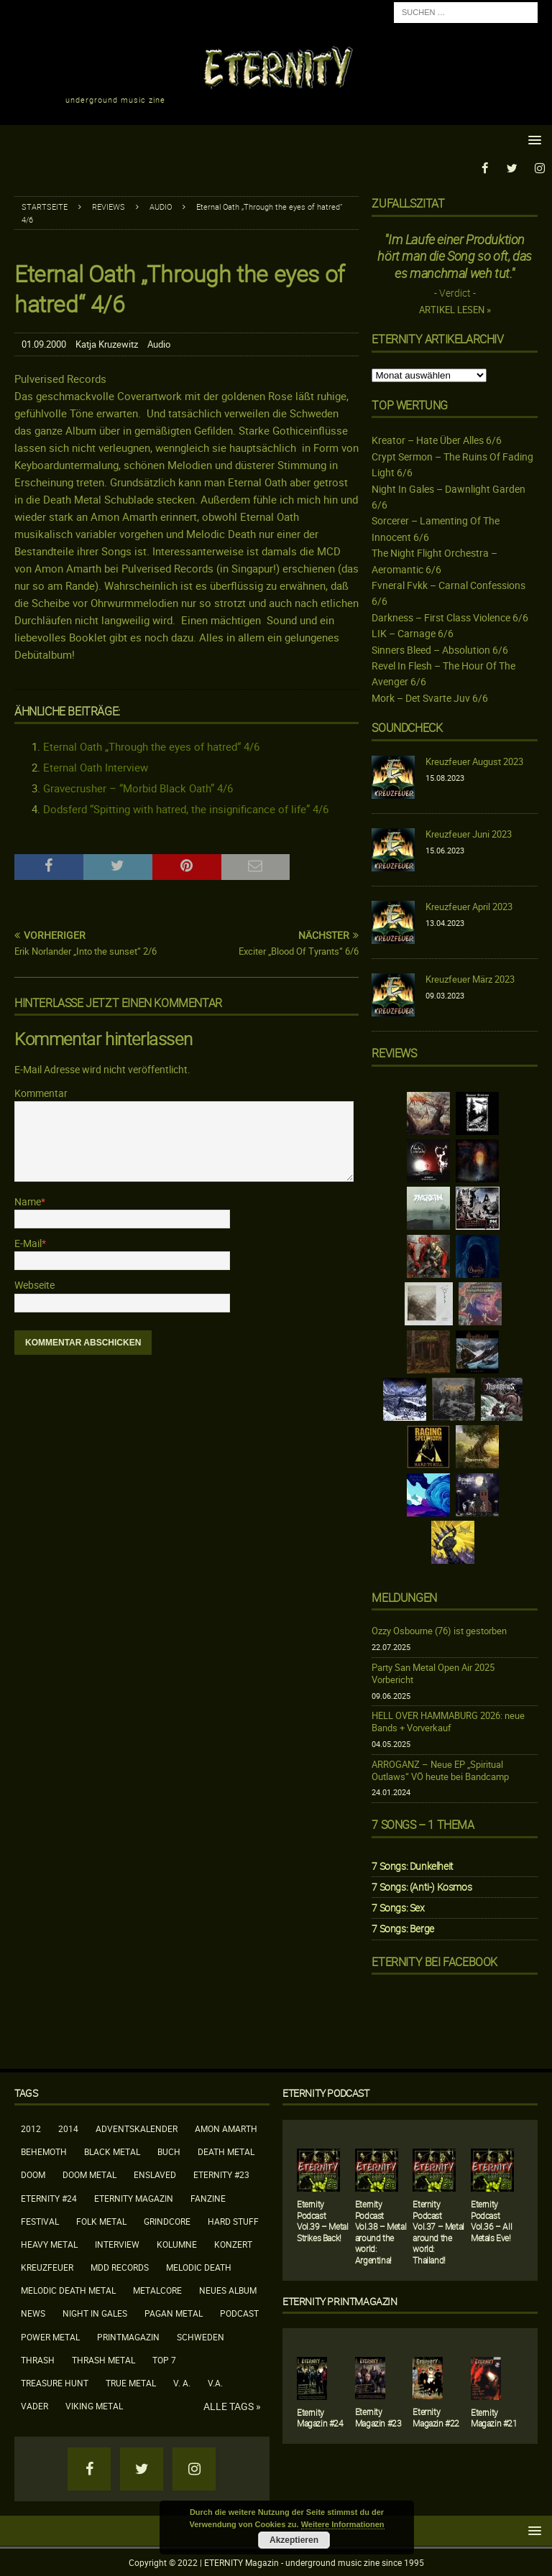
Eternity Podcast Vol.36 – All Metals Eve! (491, 2220)
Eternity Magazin (133, 2197)
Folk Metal (101, 2220)
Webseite (34, 1285)
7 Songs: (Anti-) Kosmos (422, 1886)
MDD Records (120, 2266)
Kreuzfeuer (47, 2266)
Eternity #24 (49, 2197)
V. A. (181, 2382)
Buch (168, 2151)
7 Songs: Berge (402, 1928)
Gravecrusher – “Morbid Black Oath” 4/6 (138, 788)
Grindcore (167, 2220)
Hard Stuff (233, 2220)
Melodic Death (198, 2266)
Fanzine (208, 2197)
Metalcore (157, 2290)
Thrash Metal (103, 2359)
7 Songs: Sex (398, 1907)
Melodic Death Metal (68, 2290)
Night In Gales (95, 2313)
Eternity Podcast (325, 2092)
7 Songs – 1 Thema (423, 1824)
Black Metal (112, 2151)
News (33, 2313)
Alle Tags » (232, 2406)
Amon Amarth (226, 2127)
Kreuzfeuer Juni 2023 (469, 833)
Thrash (38, 2359)
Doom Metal (89, 2174)
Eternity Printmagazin (339, 2300)
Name (27, 1201)
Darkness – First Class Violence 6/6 (450, 617)
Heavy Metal (49, 2243)
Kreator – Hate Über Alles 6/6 (437, 440)
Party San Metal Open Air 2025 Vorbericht (433, 1672)
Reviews (108, 205)
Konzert (233, 2243)
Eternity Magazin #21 (494, 2417)
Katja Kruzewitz (106, 344)
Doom (33, 2174)
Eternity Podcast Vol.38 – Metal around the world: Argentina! (380, 2231)
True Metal (131, 2382)
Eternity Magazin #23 (378, 2417)
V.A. (215, 2382)
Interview (117, 2243)
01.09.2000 (44, 344)
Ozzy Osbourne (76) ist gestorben (439, 1630)
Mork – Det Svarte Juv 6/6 (430, 697)
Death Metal (226, 2151)
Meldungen (404, 1597)
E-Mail (28, 1242)
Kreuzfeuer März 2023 (470, 978)
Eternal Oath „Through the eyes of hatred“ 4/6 (151, 746)
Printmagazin (128, 2336)
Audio (158, 344)
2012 (31, 2127)
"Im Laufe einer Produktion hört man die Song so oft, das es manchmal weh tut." (454, 255)
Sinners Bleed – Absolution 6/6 (440, 649)
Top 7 (164, 2359)
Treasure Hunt (54, 2382)
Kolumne (177, 2243)
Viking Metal (94, 2405)
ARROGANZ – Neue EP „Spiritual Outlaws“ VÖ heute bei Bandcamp (440, 1769)
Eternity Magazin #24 (320, 2417)
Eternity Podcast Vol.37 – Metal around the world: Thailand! (438, 2231)
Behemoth (44, 2151)
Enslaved (155, 2174)
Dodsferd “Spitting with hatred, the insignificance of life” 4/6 (185, 809)
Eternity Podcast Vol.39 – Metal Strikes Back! (322, 2220)
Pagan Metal (173, 2313)
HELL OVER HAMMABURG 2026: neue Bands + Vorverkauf (448, 1721)
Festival (40, 2220)
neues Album (228, 2290)
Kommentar (41, 1092)
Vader (34, 2405)
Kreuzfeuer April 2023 (469, 905)
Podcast (239, 2313)
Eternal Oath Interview (95, 767)
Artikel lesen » (455, 310)
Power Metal (50, 2336)
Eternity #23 (221, 2174)
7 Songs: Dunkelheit (412, 1865)
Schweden (200, 2336)
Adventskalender (137, 2127)
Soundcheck (407, 728)
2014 (68, 2127)
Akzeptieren (294, 2540)
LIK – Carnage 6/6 (413, 633)
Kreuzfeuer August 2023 (474, 760)
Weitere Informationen (343, 2524)
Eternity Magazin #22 (436, 2417)
